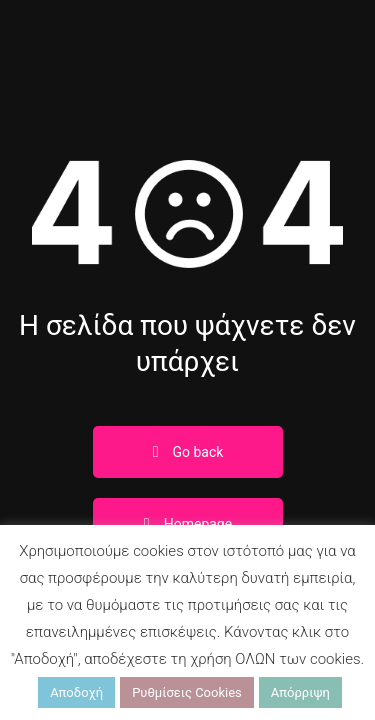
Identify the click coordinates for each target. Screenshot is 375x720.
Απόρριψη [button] (300, 692)
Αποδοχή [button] (76, 692)
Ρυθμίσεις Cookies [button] (187, 692)
